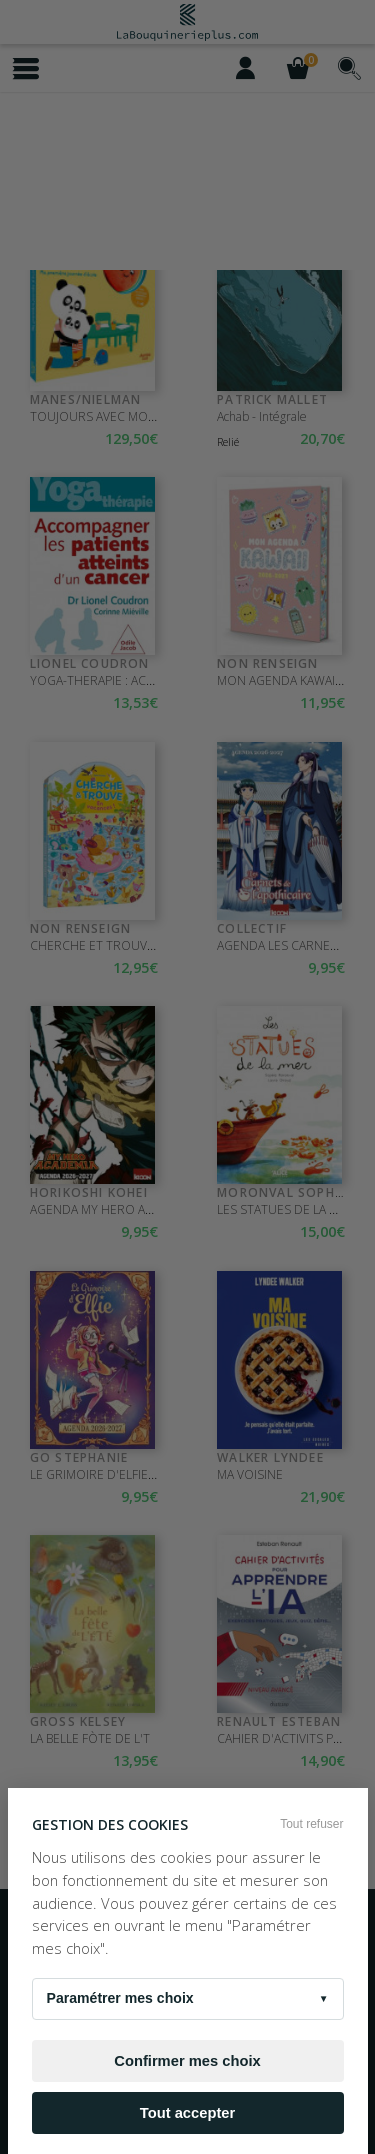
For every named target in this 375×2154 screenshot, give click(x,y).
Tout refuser (311, 1824)
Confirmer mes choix (187, 2061)
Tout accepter (187, 2113)
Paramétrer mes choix (188, 1999)
